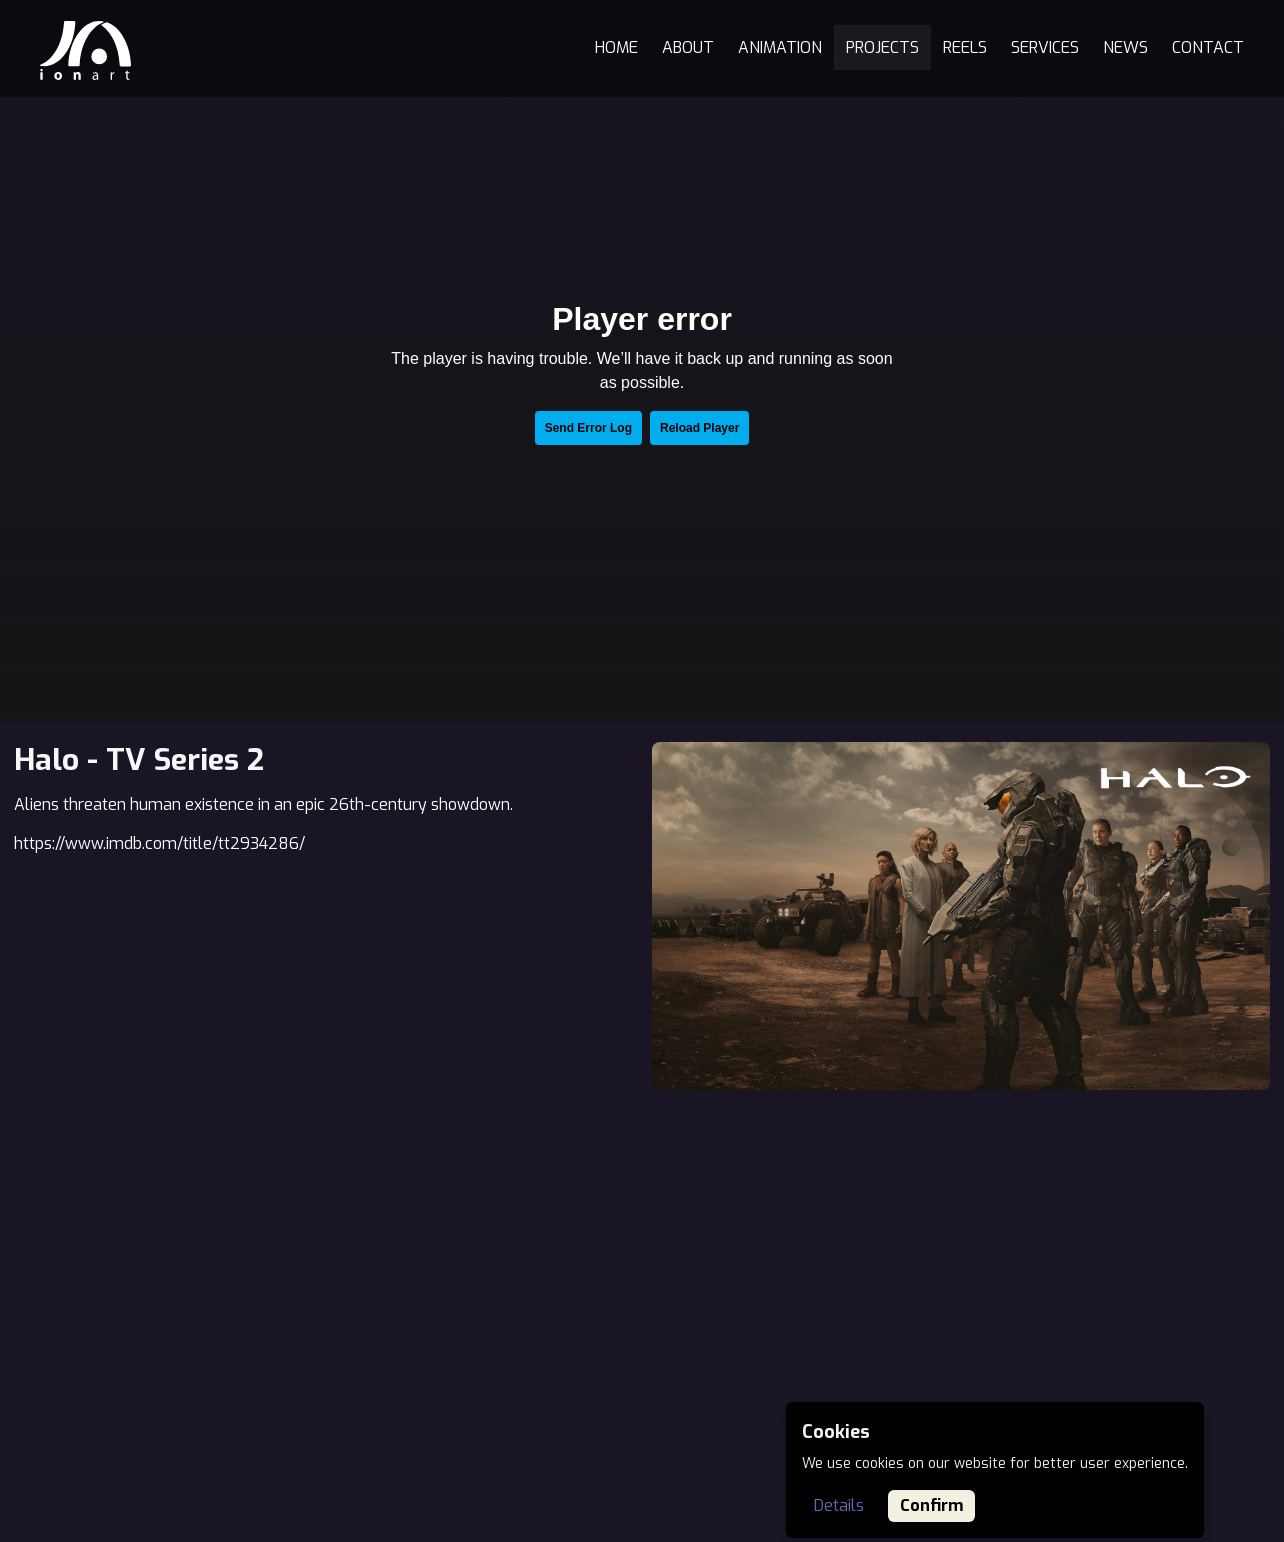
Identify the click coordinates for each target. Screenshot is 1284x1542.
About (688, 47)
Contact (1208, 47)
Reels (965, 47)
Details (839, 1505)
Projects (882, 47)
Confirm (931, 1505)
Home (616, 47)
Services (1045, 47)
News (1125, 47)
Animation (780, 47)
